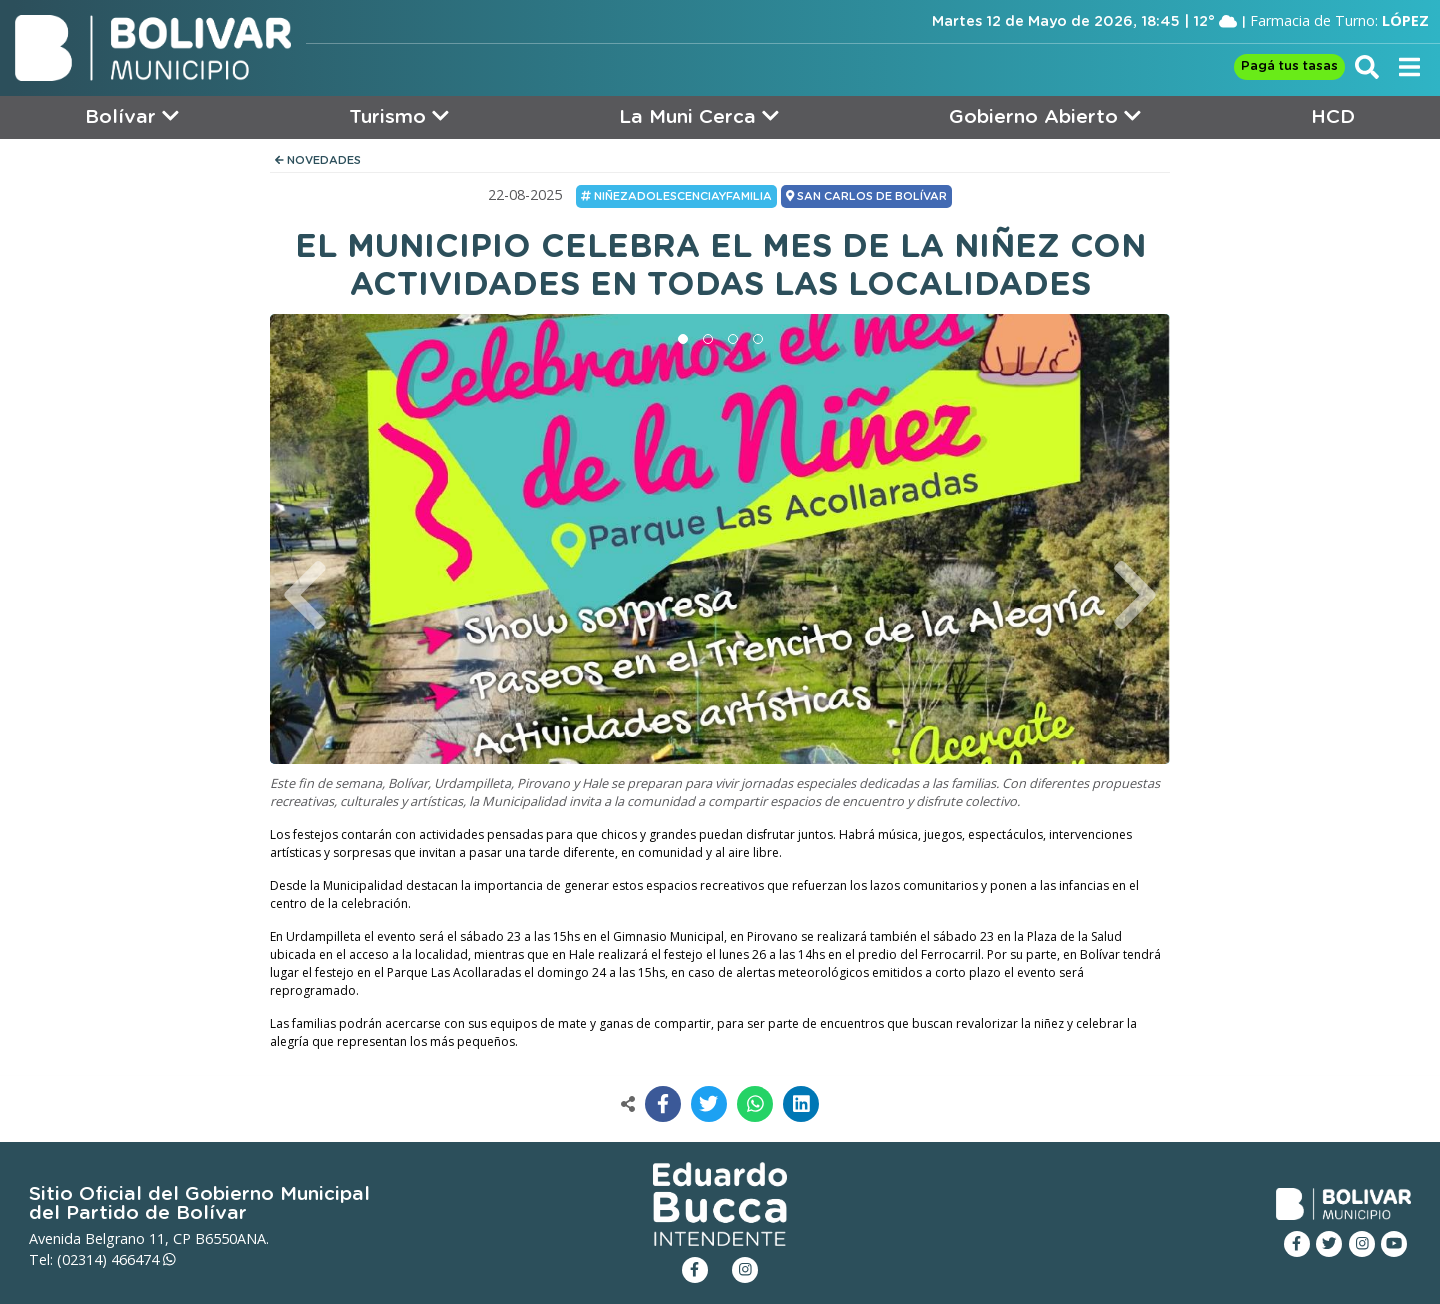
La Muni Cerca (699, 116)
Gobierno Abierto (1045, 116)
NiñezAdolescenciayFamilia (676, 196)
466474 (143, 1259)
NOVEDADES (318, 160)
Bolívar (132, 116)
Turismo (399, 116)
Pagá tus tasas (1289, 66)
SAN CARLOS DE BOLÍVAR (866, 196)
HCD (1333, 117)
